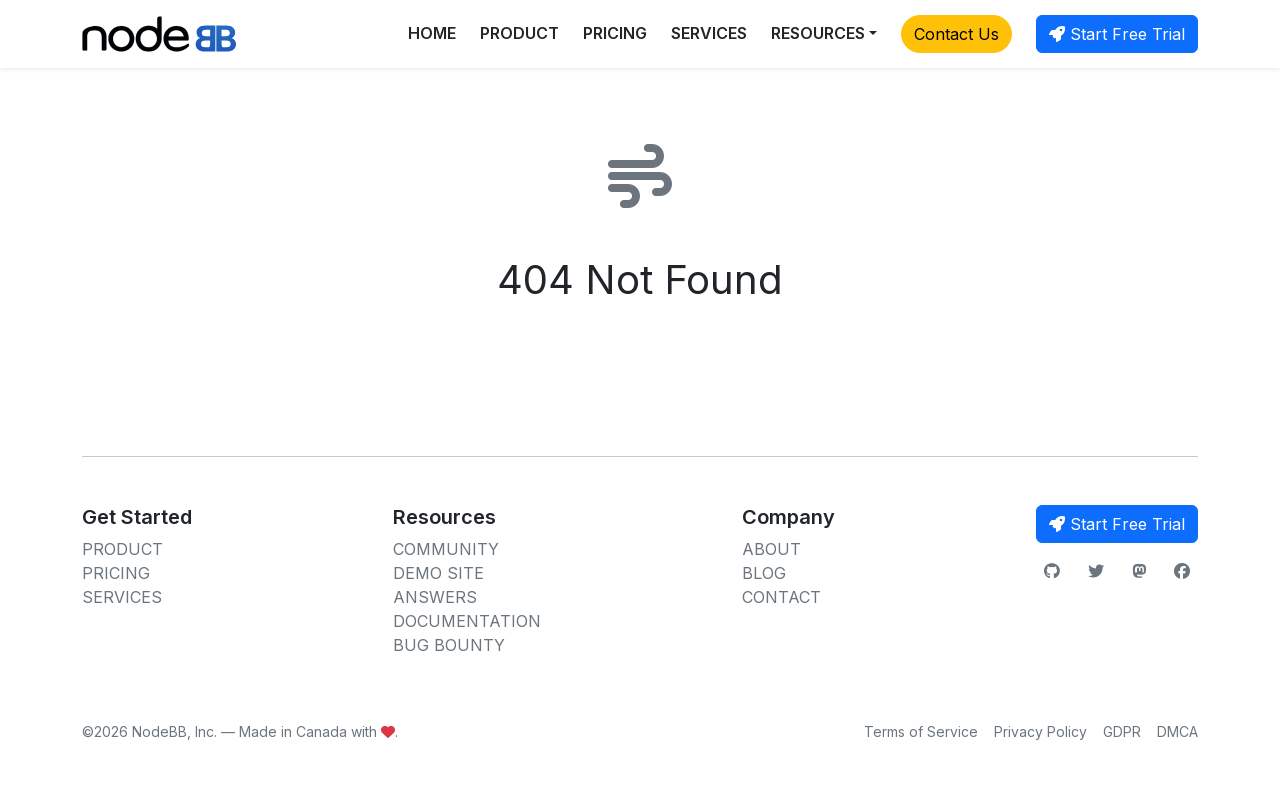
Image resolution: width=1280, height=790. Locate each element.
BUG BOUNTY (449, 645)
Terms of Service (921, 731)
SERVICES (709, 33)
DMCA (1177, 731)
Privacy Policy (1040, 731)
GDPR (1122, 731)
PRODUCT (519, 33)
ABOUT (771, 549)
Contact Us (956, 34)
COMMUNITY (446, 549)
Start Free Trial (1117, 34)
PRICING (615, 33)
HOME (432, 33)
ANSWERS (435, 597)
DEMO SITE (438, 573)
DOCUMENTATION (467, 621)
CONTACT (781, 597)
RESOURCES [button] (818, 33)
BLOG (764, 573)
